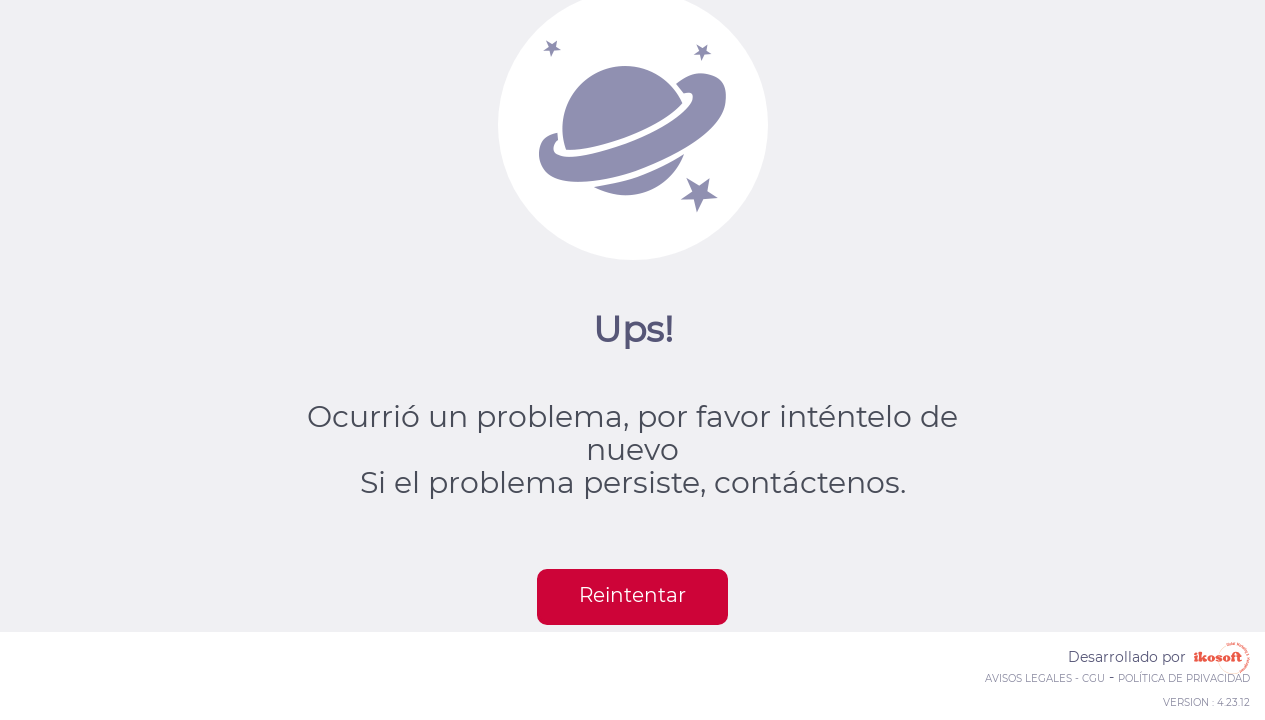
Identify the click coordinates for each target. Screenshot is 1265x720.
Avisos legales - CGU (1045, 678)
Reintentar (632, 595)
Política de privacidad (1184, 678)
